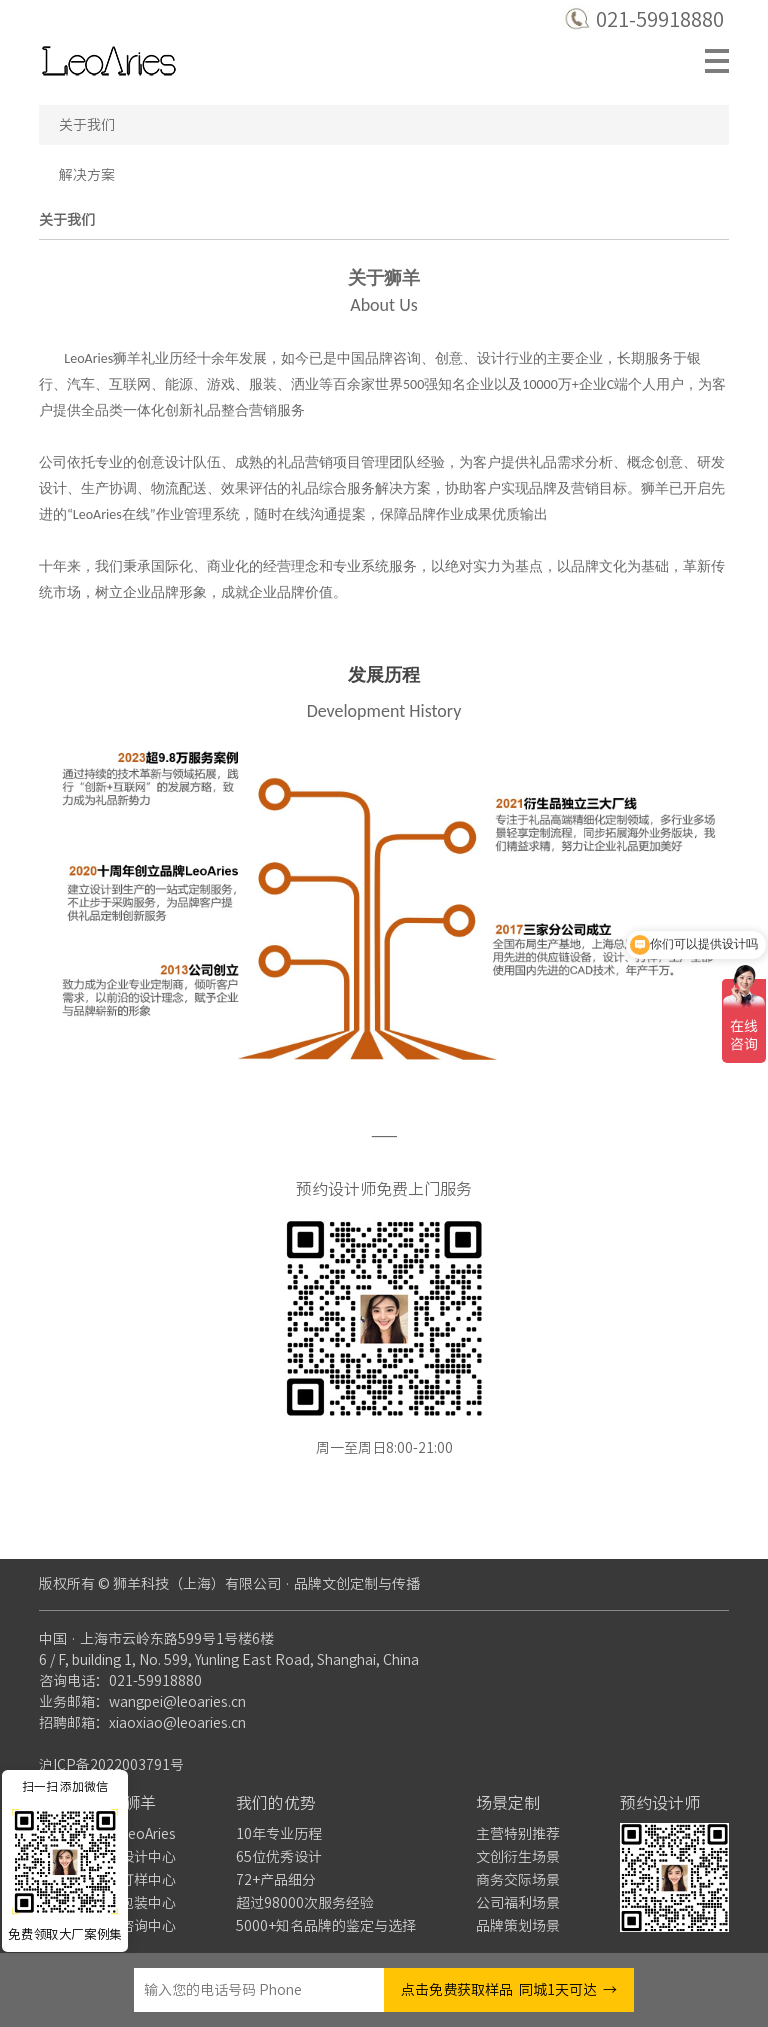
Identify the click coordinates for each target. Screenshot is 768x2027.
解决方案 (87, 175)
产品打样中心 (134, 1880)
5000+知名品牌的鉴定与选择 (326, 1926)
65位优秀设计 (279, 1857)
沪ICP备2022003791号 (111, 1765)
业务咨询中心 (134, 1926)
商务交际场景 (518, 1880)
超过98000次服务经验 (305, 1903)
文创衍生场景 (518, 1857)
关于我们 (87, 125)
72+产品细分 (276, 1880)
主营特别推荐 (518, 1834)
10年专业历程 (279, 1834)
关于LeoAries (134, 1834)
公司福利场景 (518, 1903)
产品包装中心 (134, 1903)
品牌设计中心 (134, 1857)
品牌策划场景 (518, 1926)
